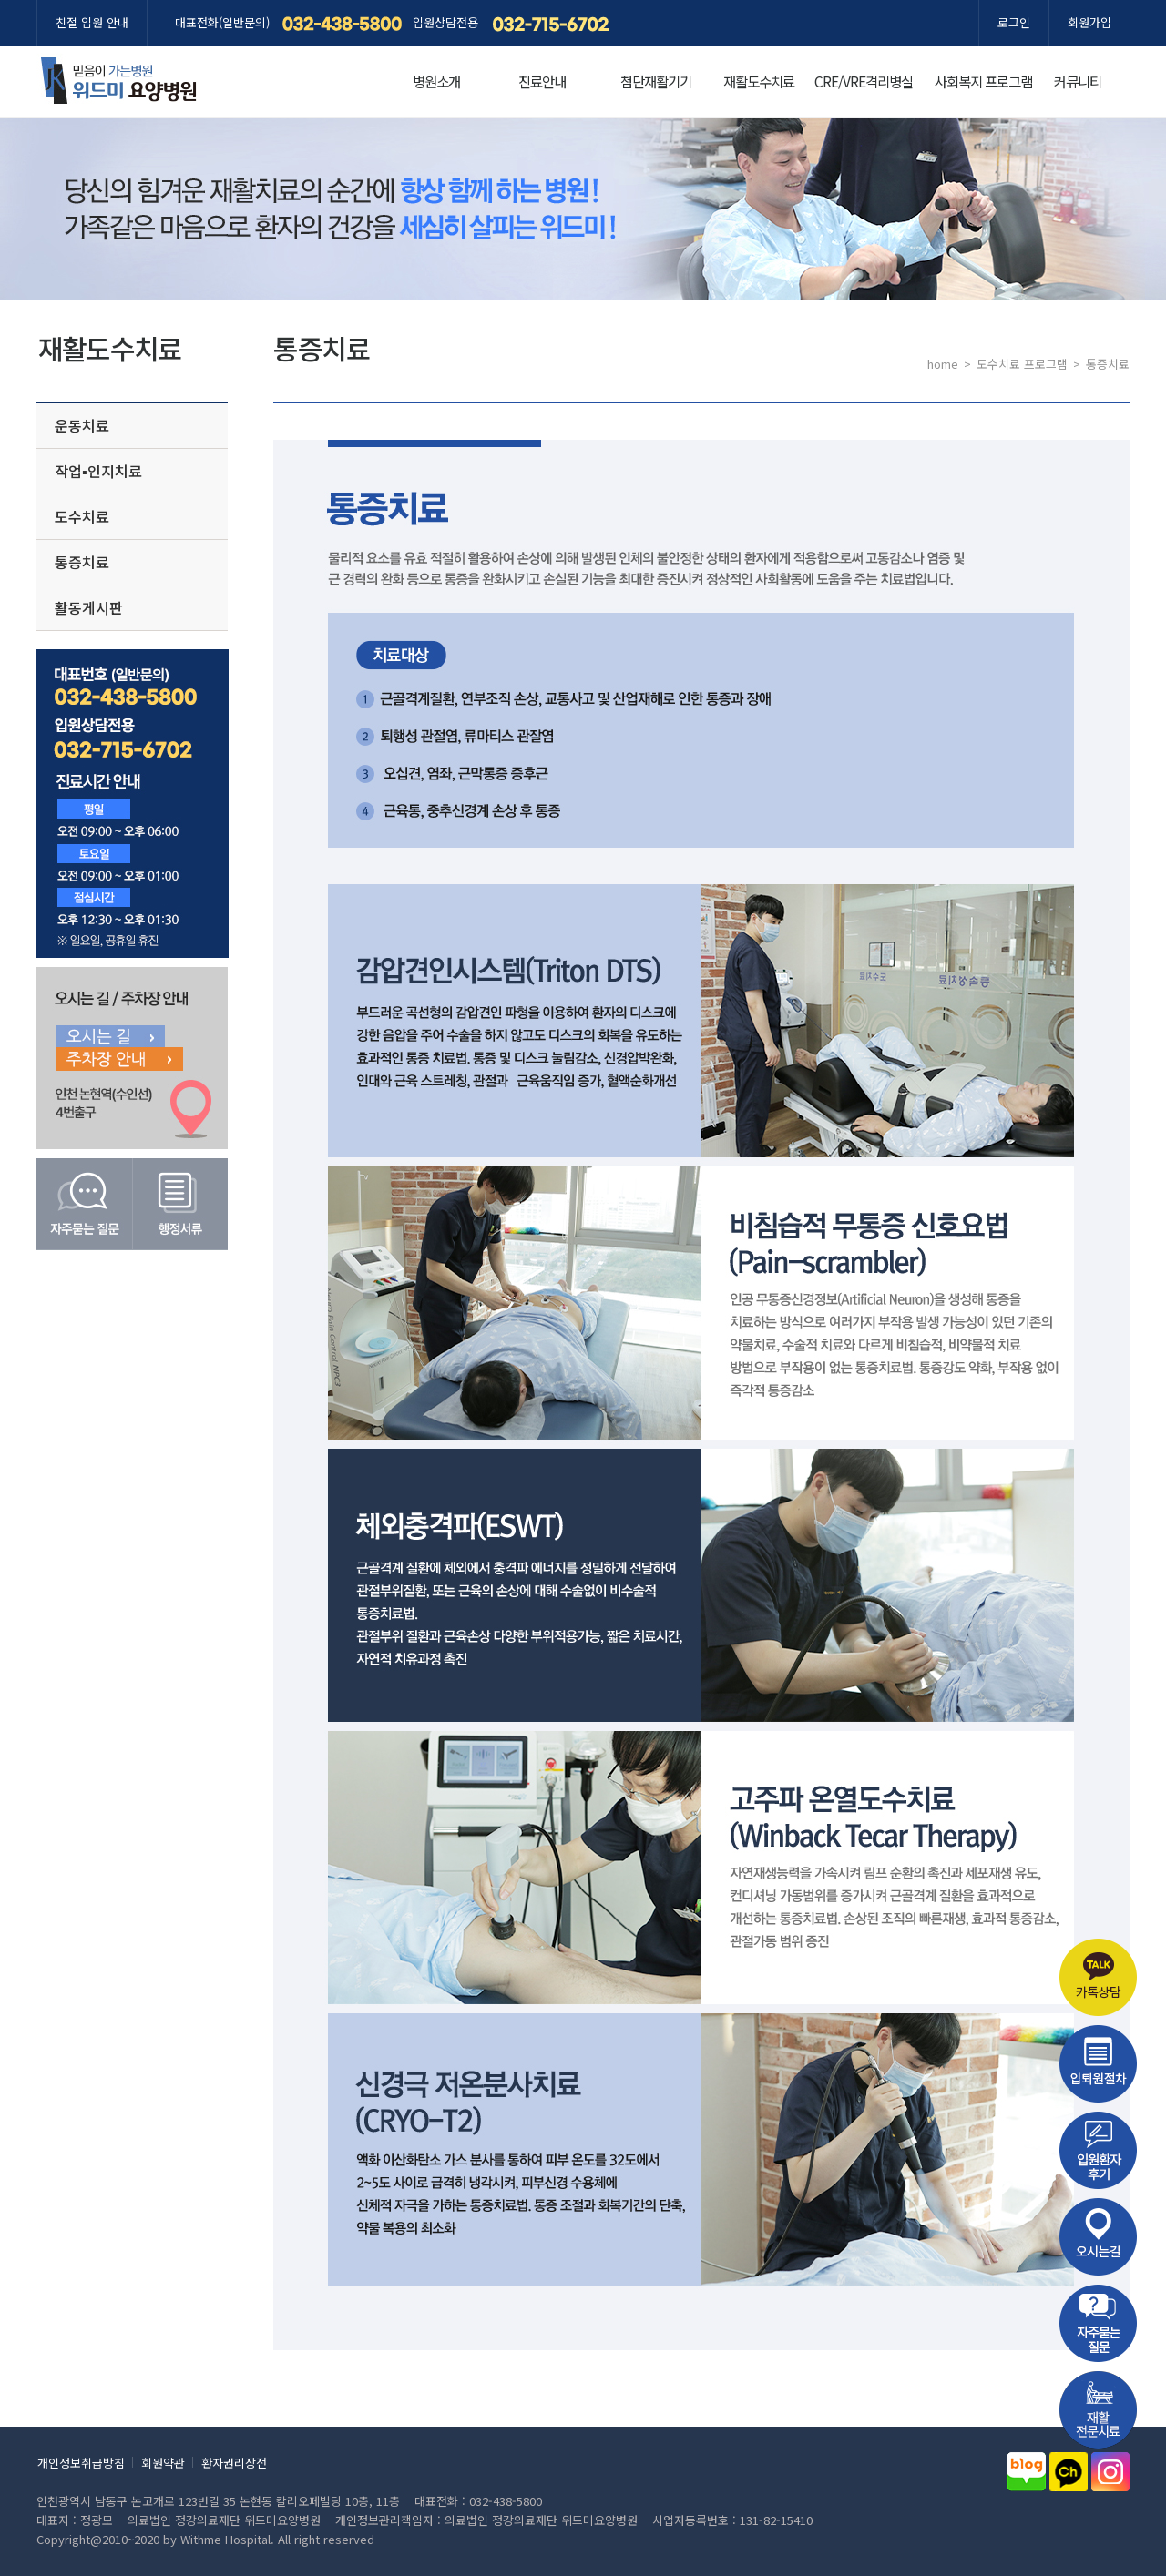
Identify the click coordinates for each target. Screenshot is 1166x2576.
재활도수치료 (758, 81)
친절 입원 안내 (92, 22)
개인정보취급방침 (81, 2462)
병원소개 (436, 81)
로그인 (1013, 22)
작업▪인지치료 (98, 471)
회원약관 (163, 2462)
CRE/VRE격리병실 (863, 81)
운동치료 (82, 425)
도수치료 (82, 516)
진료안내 (542, 81)
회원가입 (1089, 22)
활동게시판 (89, 607)
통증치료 (82, 562)
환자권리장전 (234, 2462)
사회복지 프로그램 (983, 81)
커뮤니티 (1077, 81)
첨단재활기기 (655, 81)
